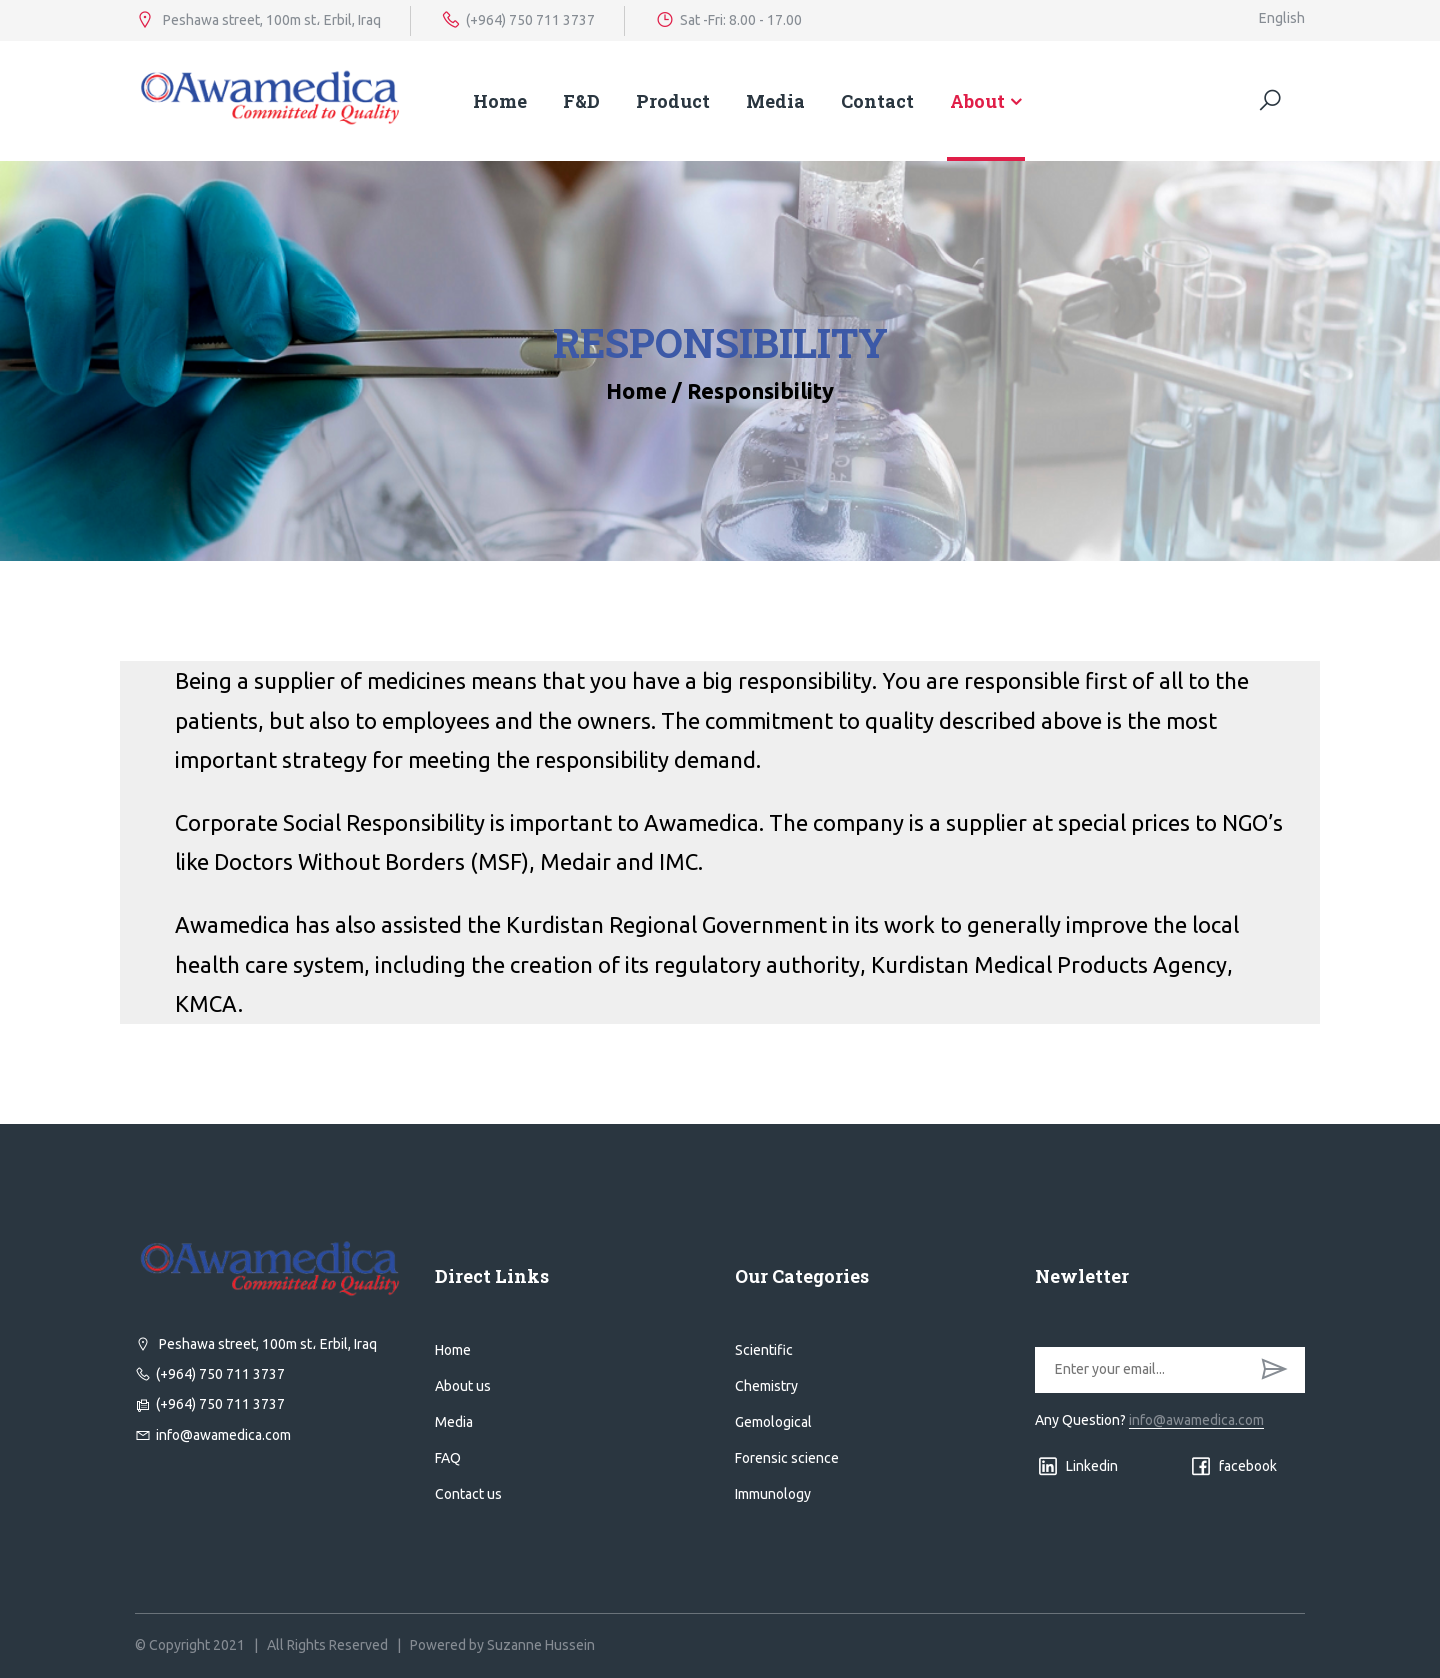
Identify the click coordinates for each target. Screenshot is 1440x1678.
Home (500, 101)
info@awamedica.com (213, 1435)
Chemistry (766, 1386)
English (1282, 18)
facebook (1232, 1466)
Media (775, 101)
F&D (581, 101)
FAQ (448, 1458)
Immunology (773, 1494)
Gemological (773, 1422)
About (977, 101)
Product (673, 101)
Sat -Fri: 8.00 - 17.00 (728, 20)
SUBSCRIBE (1274, 1369)
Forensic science (787, 1458)
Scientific (764, 1350)
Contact (877, 101)
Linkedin (1076, 1466)
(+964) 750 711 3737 (518, 20)
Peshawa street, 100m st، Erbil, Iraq (258, 20)
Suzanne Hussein (541, 1645)
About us (463, 1386)
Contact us (468, 1494)
